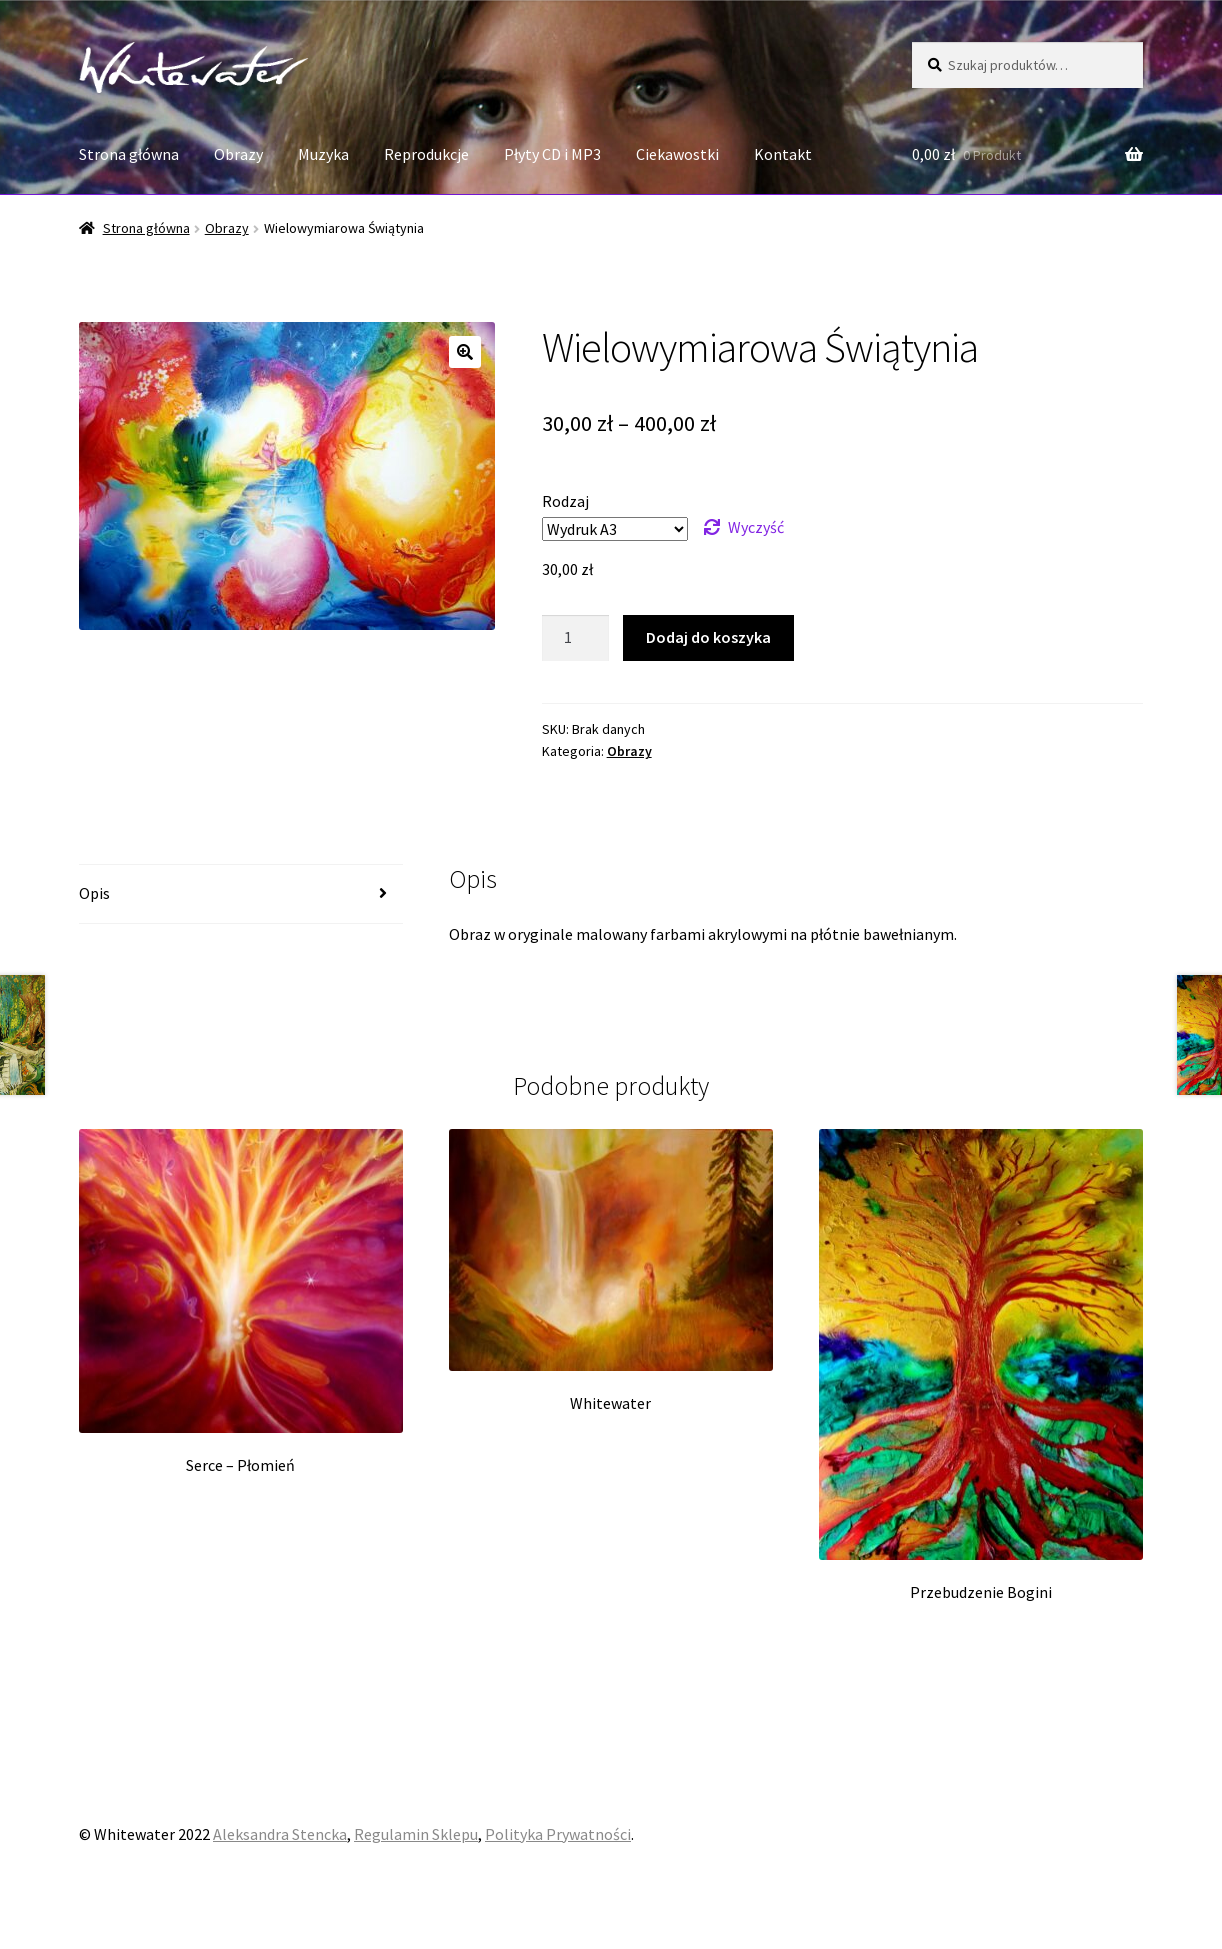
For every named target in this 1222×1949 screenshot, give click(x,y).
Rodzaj (565, 501)
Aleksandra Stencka (280, 1834)
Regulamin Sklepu (416, 1834)
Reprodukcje (426, 154)
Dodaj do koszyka (708, 637)
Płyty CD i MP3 (552, 154)
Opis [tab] (94, 893)
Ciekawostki (677, 154)
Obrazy (238, 154)
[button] (465, 352)
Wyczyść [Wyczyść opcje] (756, 527)
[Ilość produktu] (576, 638)
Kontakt (783, 154)
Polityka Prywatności (558, 1834)
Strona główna (129, 154)
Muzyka (323, 154)
